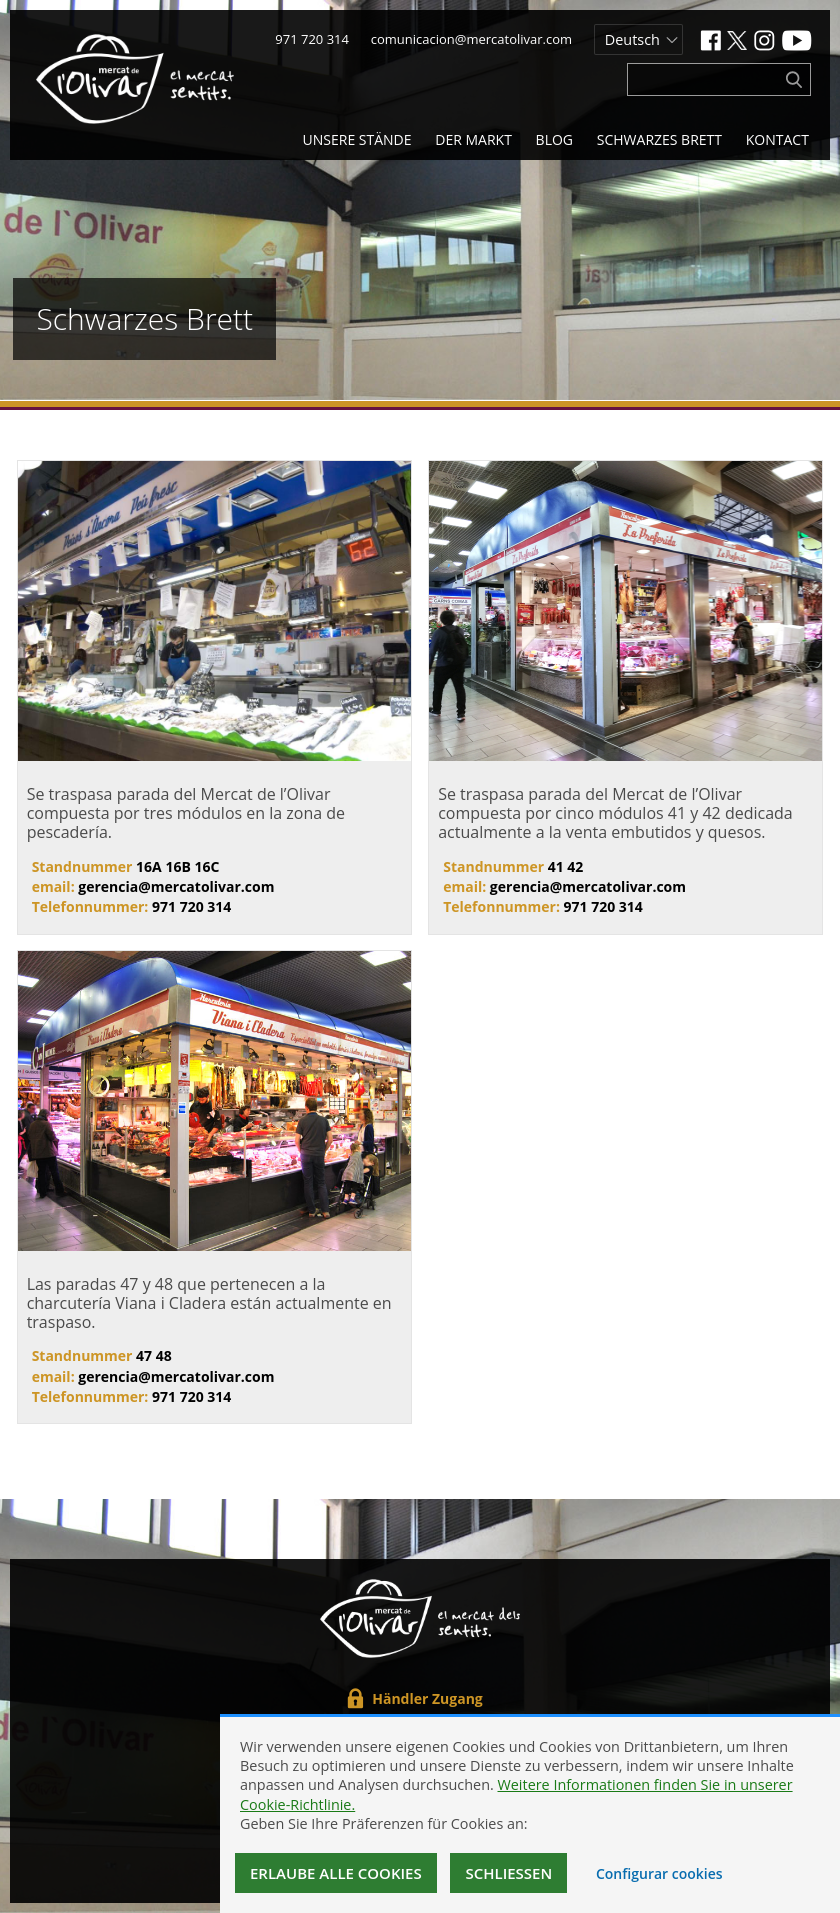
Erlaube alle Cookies (336, 1873)
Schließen (508, 1873)
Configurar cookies (659, 1873)
